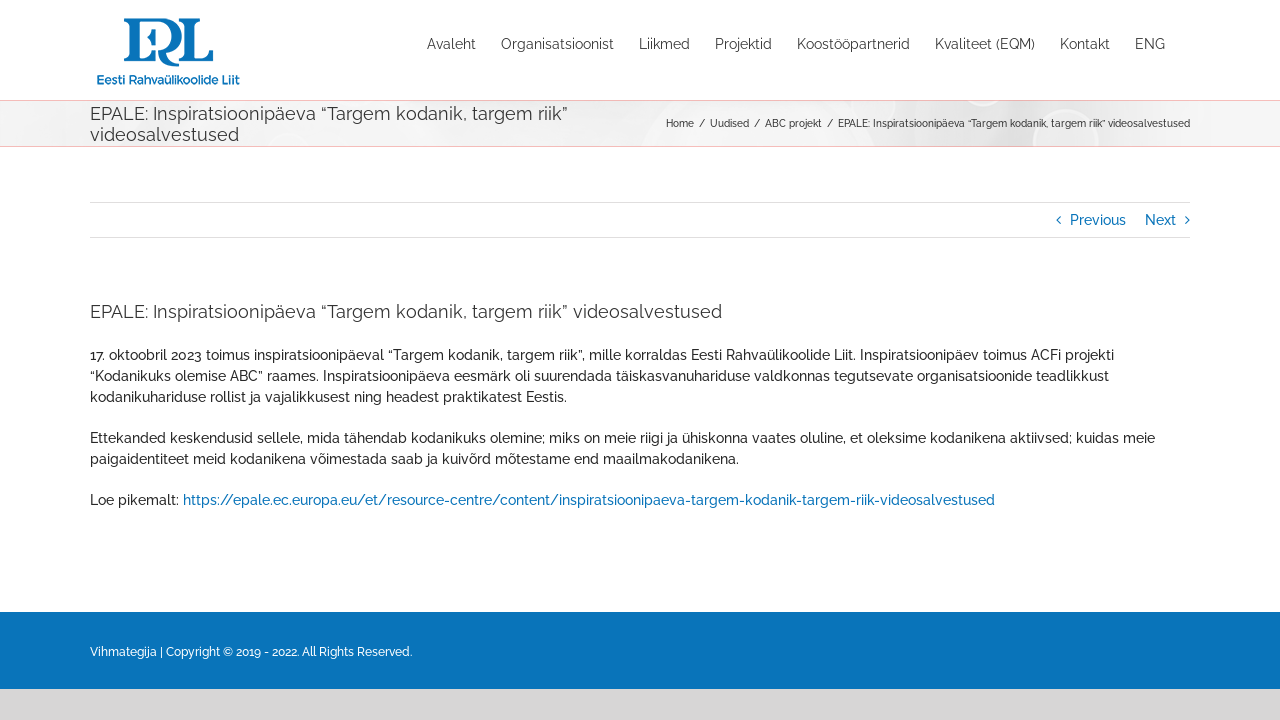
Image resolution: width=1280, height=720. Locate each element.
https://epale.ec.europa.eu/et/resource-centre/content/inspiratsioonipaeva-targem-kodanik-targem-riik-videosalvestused (589, 500)
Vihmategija (123, 652)
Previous (1098, 220)
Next (1160, 220)
